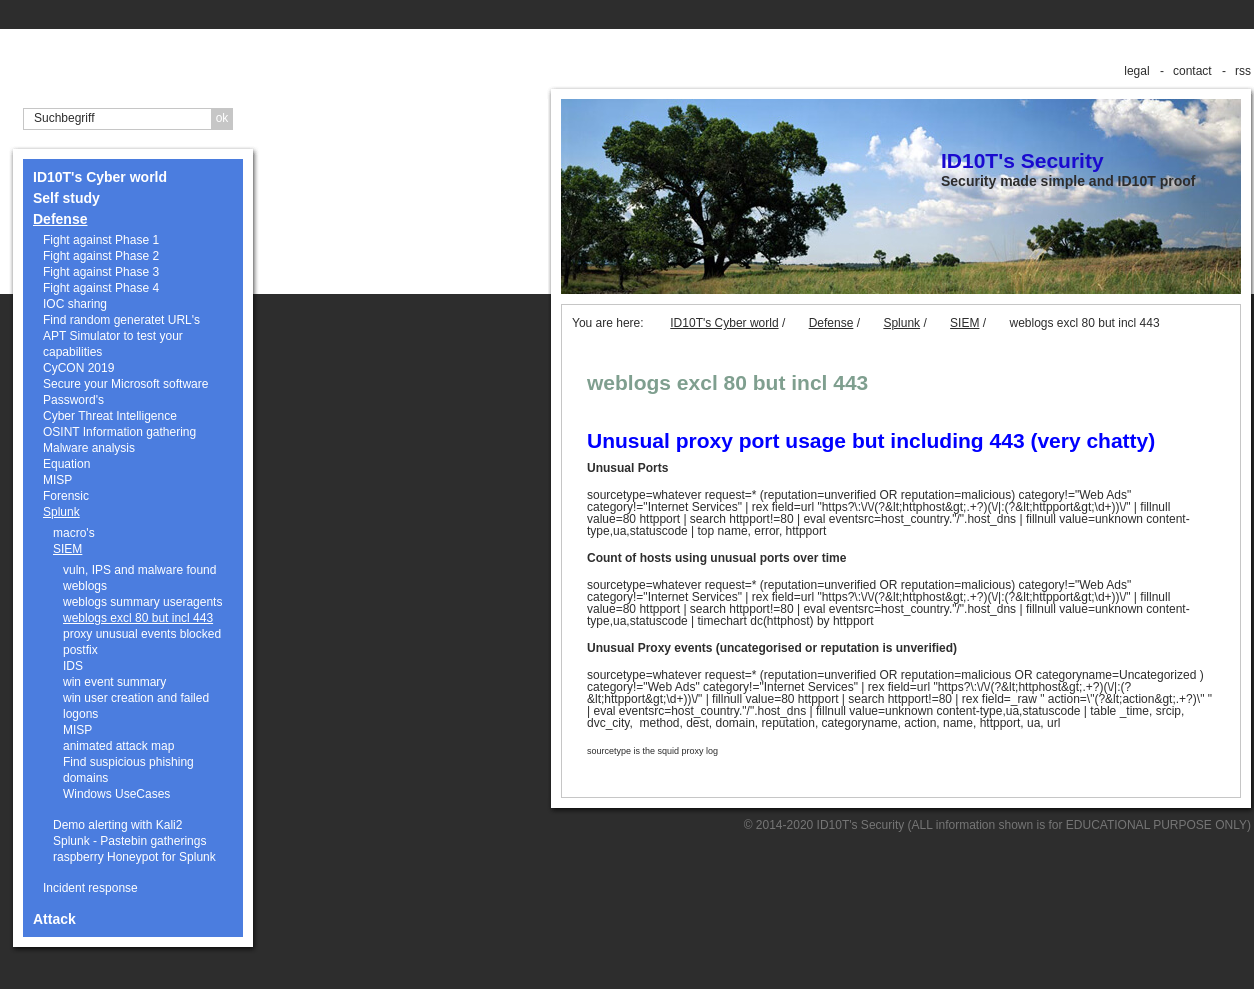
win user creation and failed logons (136, 706)
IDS (73, 666)
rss (1243, 71)
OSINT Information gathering (119, 432)
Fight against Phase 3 (101, 272)
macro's (74, 533)
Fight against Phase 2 (101, 256)
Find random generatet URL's (121, 320)
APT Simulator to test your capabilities (113, 344)
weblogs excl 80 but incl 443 (138, 618)
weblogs (85, 586)
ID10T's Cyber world (100, 177)
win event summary (114, 682)
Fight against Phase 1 (101, 240)
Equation (66, 464)
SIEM (67, 549)
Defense (60, 219)
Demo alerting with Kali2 (117, 825)
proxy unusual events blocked (142, 634)
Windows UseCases (116, 794)
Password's (73, 400)
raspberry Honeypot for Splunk (134, 857)
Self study (66, 198)
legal (1136, 71)
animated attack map (118, 746)
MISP (57, 480)
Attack (54, 919)
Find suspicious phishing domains (128, 770)
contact (1192, 71)
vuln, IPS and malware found (139, 570)
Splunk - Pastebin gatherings (129, 841)
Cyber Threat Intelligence (110, 416)
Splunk (61, 512)
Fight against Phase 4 (101, 288)
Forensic (66, 496)
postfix (80, 650)
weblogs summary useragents (142, 602)
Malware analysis (89, 448)
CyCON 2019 (78, 368)
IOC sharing (75, 304)
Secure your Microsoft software (125, 384)
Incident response (90, 888)
